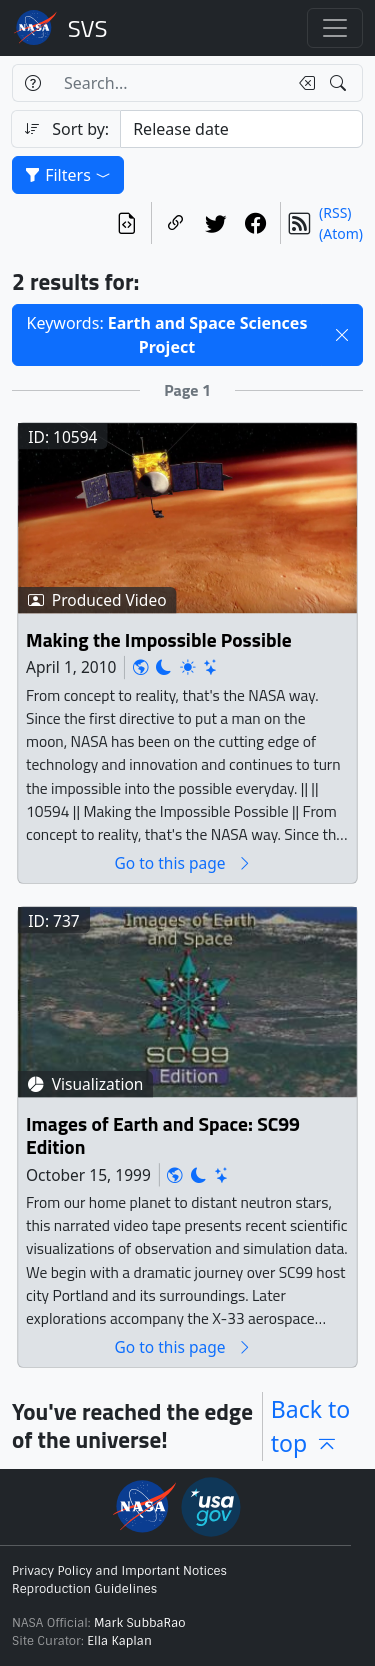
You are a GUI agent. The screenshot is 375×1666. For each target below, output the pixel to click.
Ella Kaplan (119, 1641)
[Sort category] (241, 129)
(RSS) (335, 212)
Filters (68, 175)
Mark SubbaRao (140, 1623)
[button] (342, 335)
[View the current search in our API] (127, 223)
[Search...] (170, 83)
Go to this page (183, 863)
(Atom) (341, 233)
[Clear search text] (303, 83)
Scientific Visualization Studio (88, 28)
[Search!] (340, 83)
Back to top (311, 1426)
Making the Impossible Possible (159, 640)
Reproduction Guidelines (84, 1589)
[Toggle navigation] (335, 28)
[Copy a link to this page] (176, 223)
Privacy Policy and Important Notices (119, 1571)
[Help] (32, 83)
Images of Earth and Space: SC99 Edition (163, 1136)
